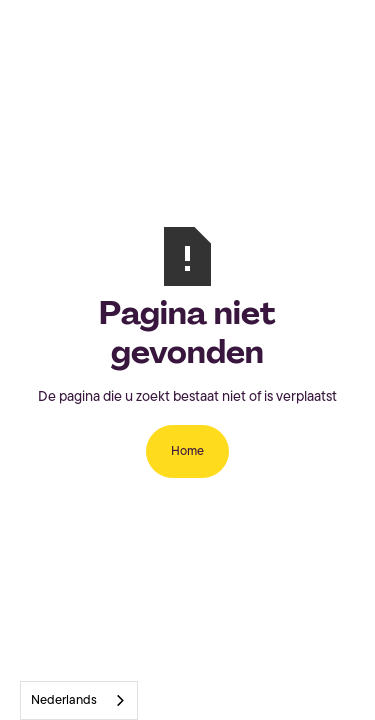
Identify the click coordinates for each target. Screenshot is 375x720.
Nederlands (64, 700)
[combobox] (79, 700)
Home (187, 451)
